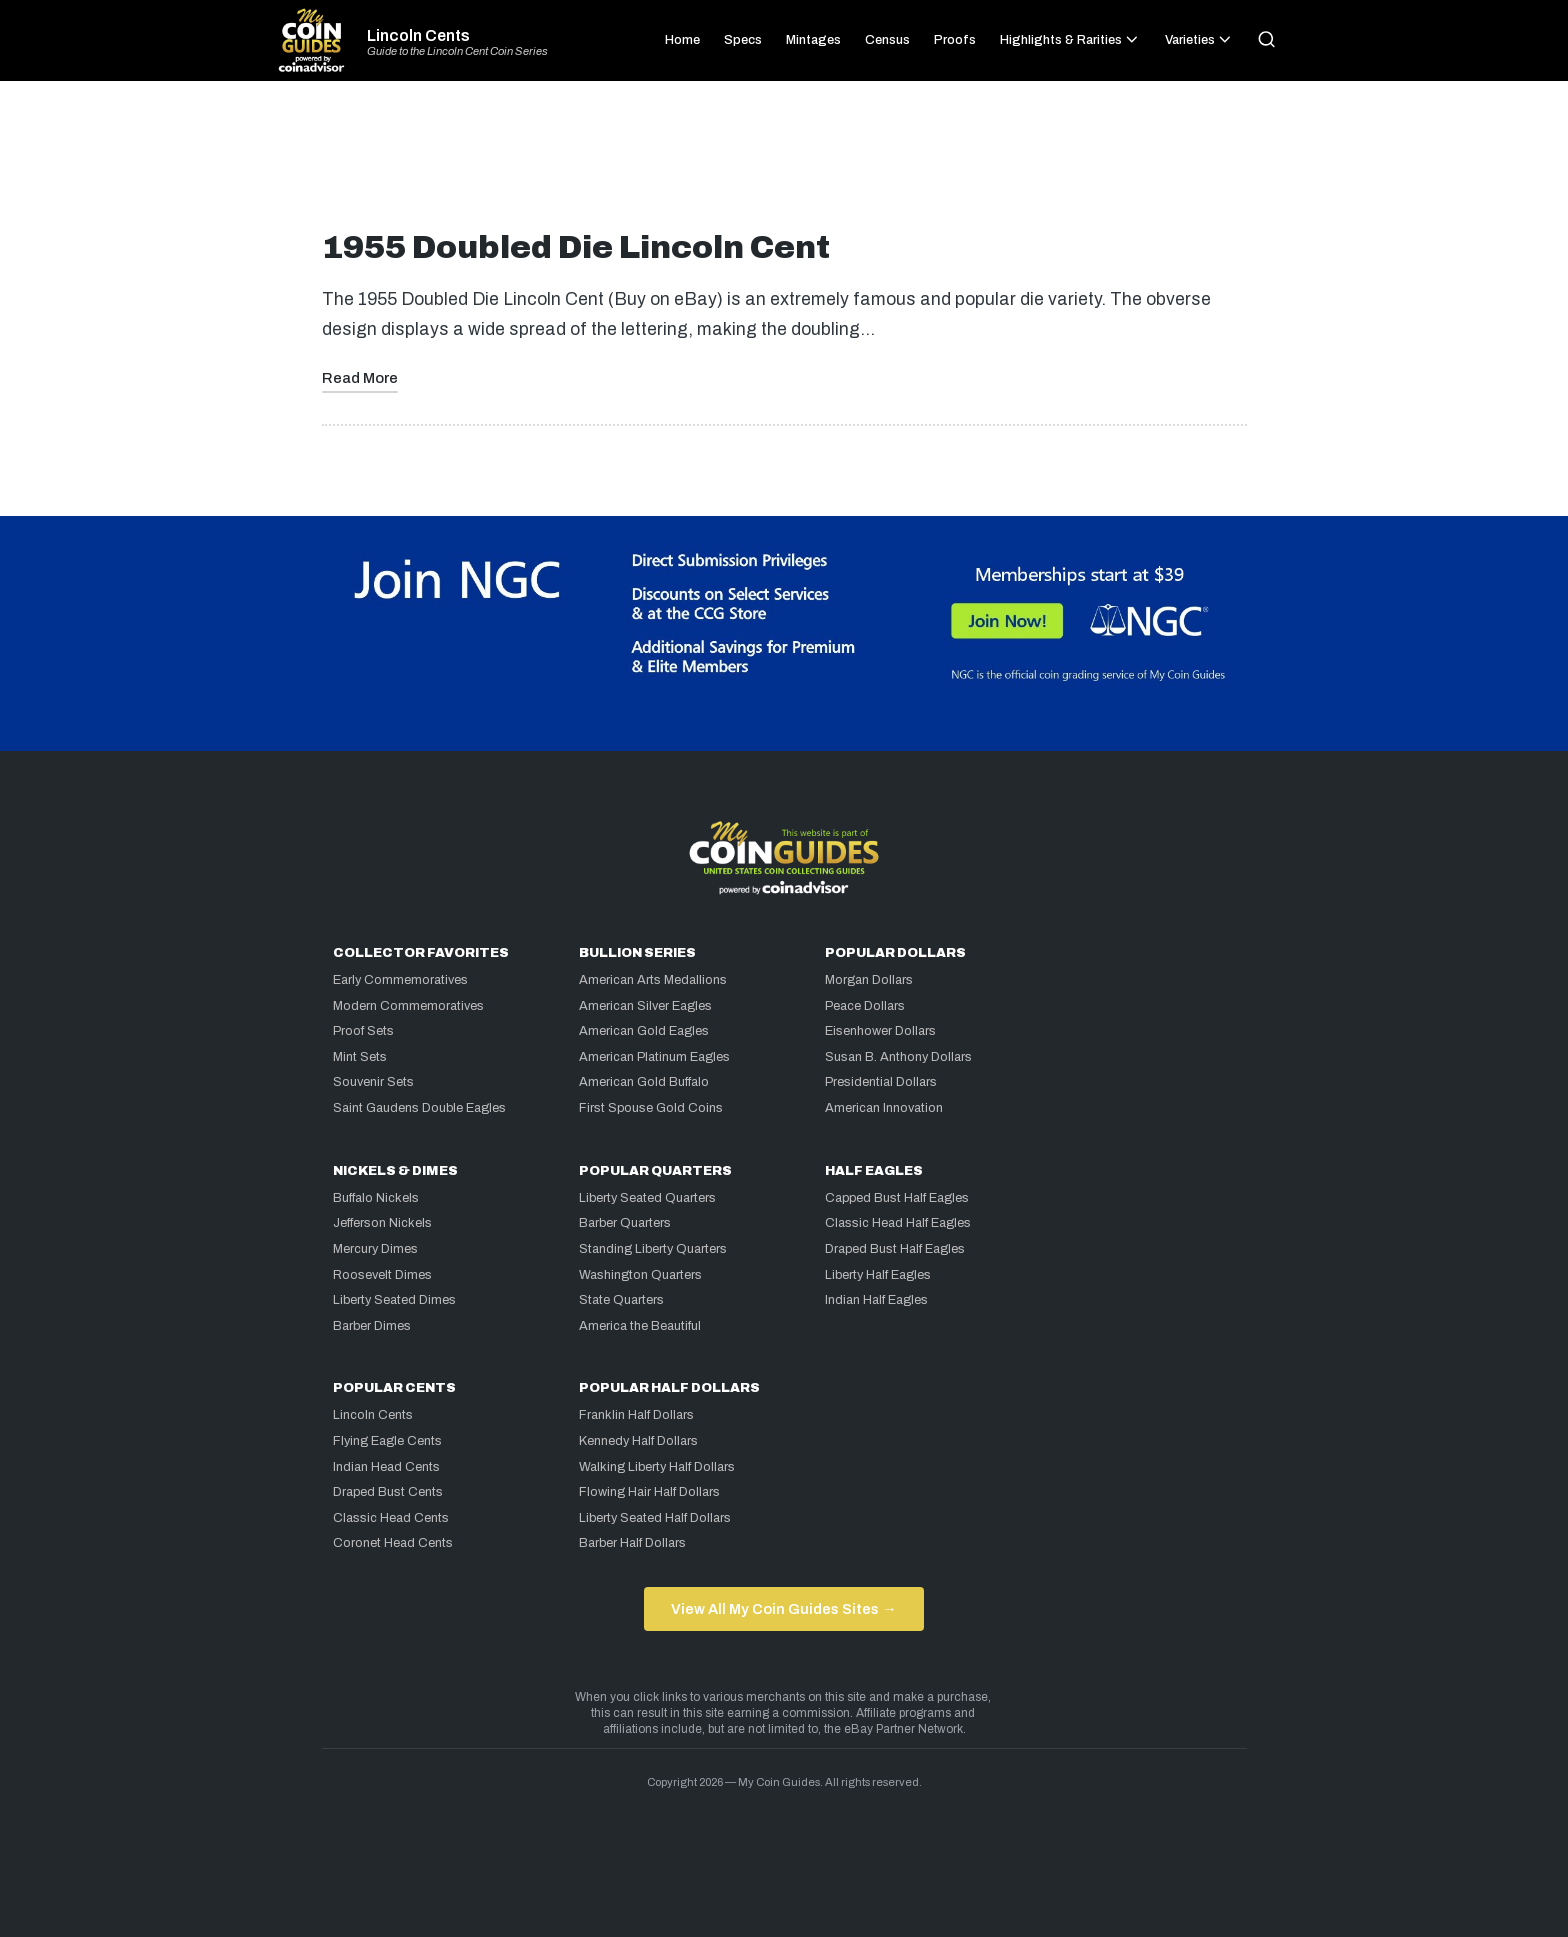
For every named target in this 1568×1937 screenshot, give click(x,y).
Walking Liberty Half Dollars (657, 1467)
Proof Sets (363, 1031)
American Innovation (884, 1108)
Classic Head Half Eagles (898, 1223)
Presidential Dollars (881, 1082)
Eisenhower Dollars (880, 1031)
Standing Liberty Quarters (653, 1249)
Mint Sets (360, 1057)
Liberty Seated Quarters (647, 1198)
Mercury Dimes (375, 1249)
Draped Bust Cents (388, 1492)
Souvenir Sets (373, 1082)
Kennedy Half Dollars (638, 1441)
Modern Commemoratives (408, 1006)
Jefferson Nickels (382, 1223)
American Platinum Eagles (654, 1057)
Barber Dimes (372, 1326)
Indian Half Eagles (876, 1300)
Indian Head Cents (386, 1467)
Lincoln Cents (418, 36)
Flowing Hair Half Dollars (649, 1492)
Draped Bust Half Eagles (895, 1249)
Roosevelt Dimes (382, 1275)
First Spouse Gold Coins (651, 1108)
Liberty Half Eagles (878, 1275)
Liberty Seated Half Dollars (655, 1518)
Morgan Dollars (869, 980)
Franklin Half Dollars (636, 1415)
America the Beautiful (640, 1326)
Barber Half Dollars (632, 1543)
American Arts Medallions (653, 980)
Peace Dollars (865, 1006)
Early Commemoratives (400, 980)
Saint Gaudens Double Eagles (419, 1108)
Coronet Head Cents (393, 1543)
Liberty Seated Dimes (394, 1300)
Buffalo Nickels (376, 1198)
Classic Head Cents (391, 1518)
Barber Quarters (625, 1223)
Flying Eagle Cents (387, 1441)
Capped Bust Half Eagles (897, 1198)
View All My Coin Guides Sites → (783, 1609)
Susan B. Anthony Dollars (898, 1057)
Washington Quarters (640, 1275)
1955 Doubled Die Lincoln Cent (576, 247)
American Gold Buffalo (644, 1082)
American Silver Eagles (645, 1006)
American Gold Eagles (644, 1031)
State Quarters (621, 1300)
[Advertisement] (784, 164)
